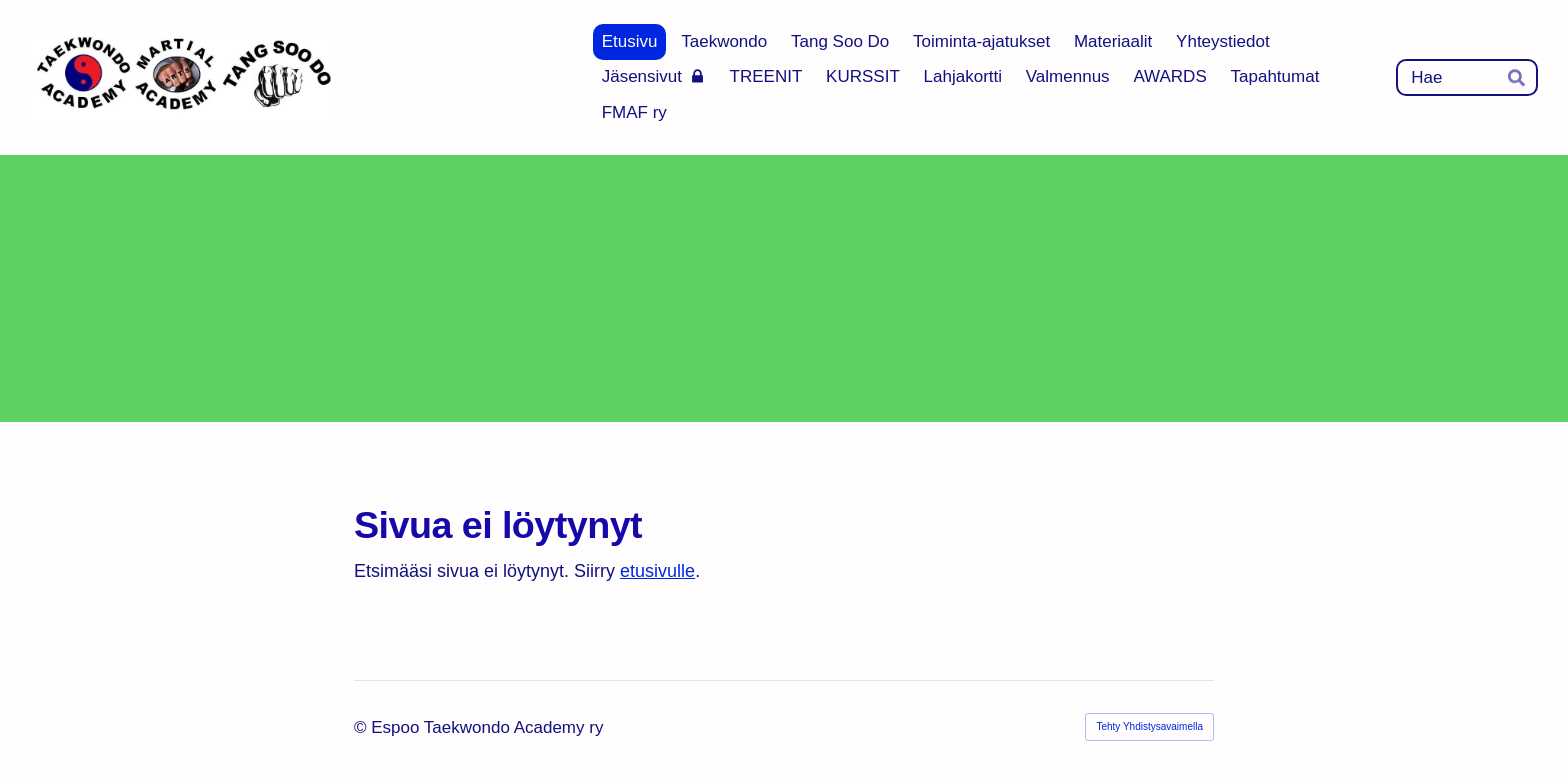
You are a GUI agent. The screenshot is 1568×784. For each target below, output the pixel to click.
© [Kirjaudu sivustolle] (362, 727)
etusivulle (657, 571)
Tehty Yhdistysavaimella (1149, 726)
